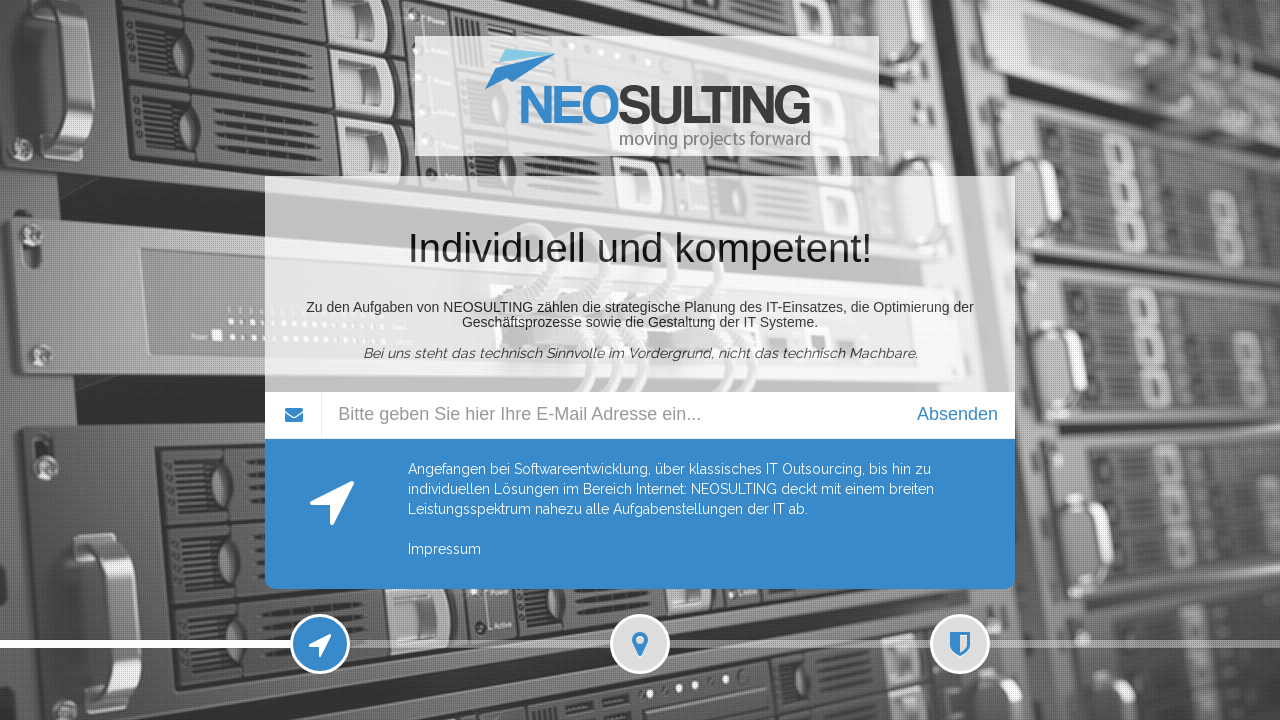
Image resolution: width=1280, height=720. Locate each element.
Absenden (957, 414)
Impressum (444, 549)
